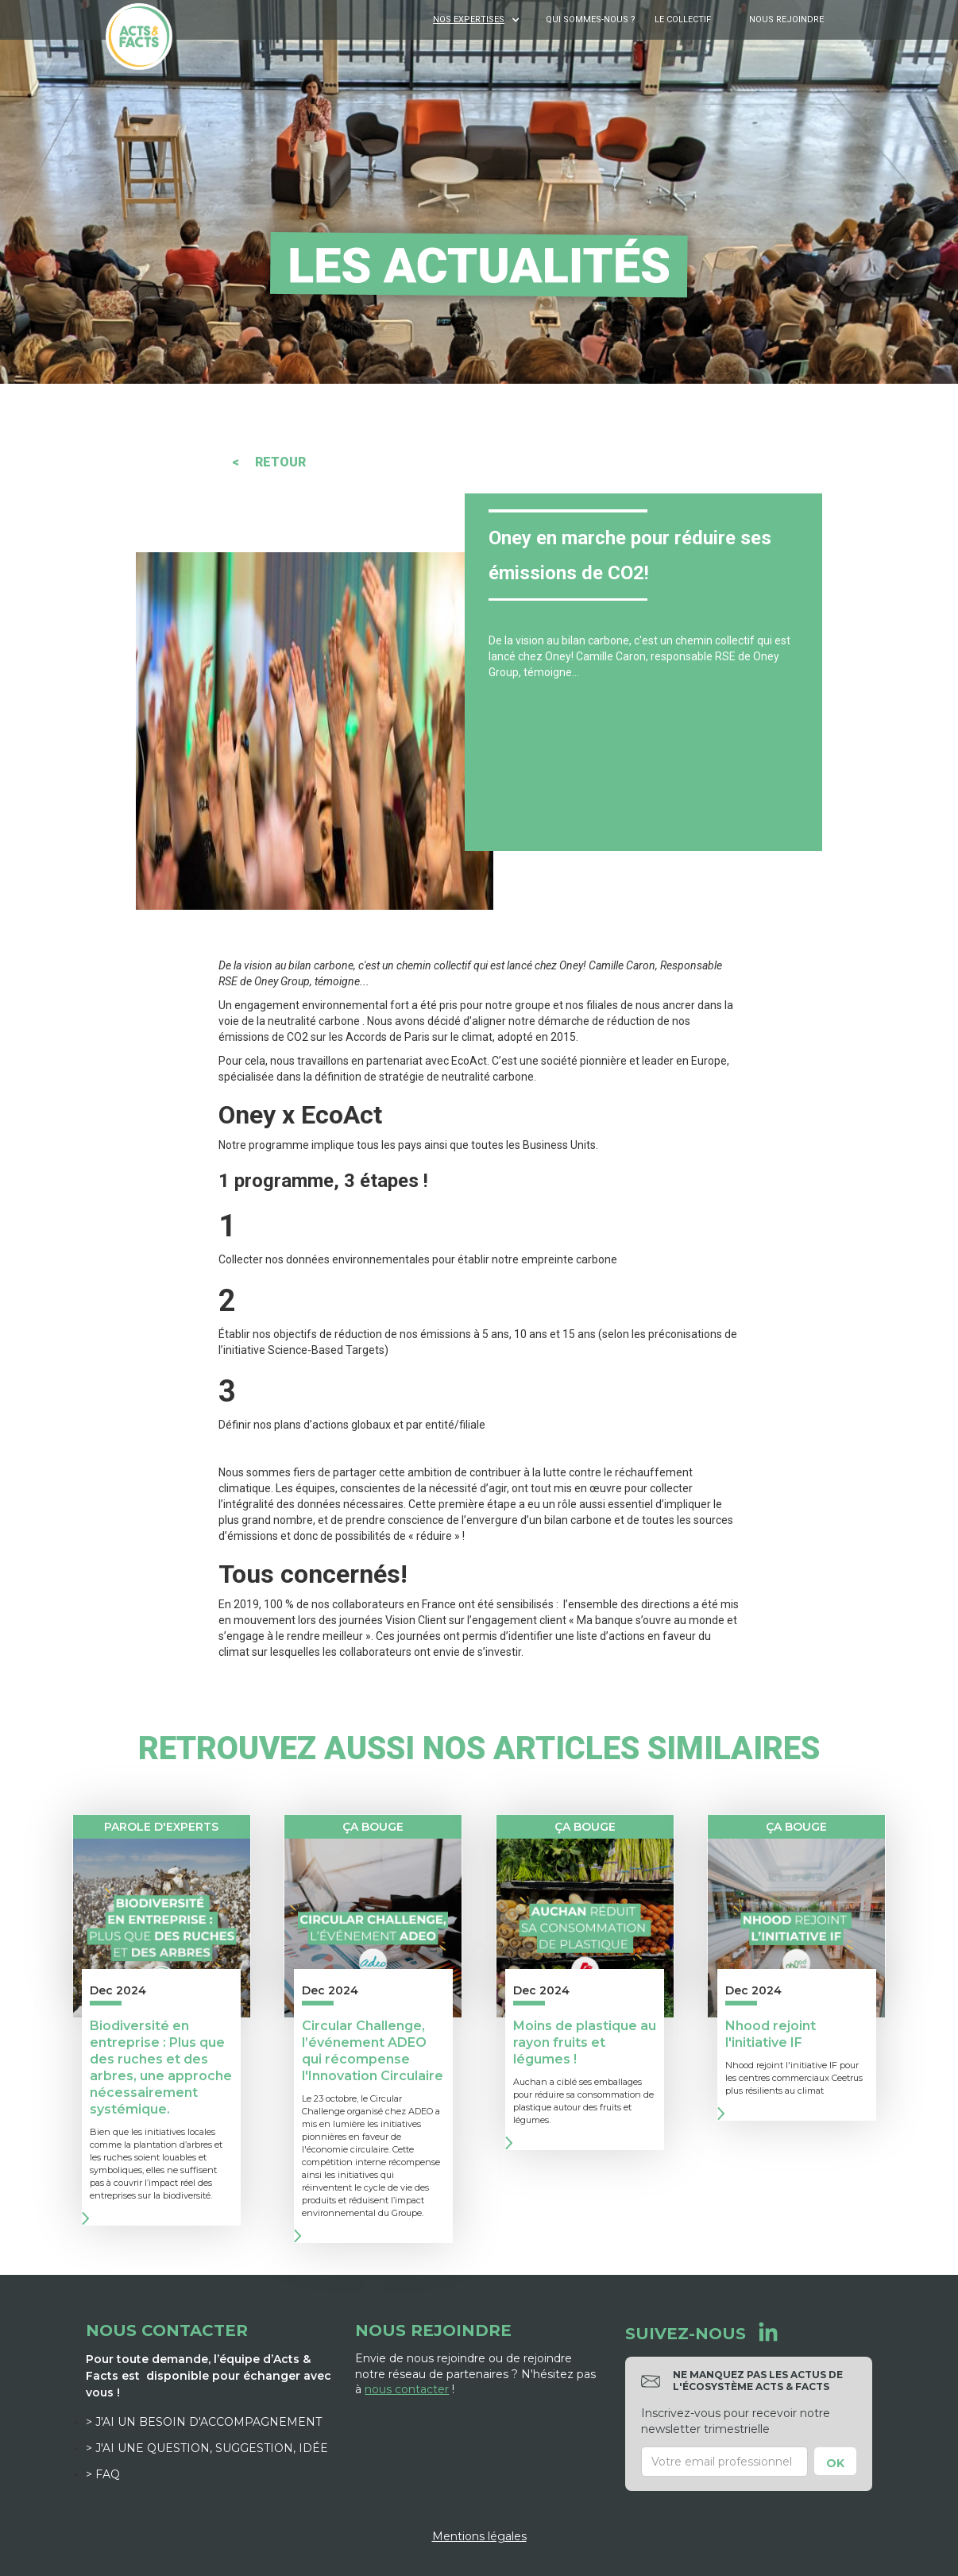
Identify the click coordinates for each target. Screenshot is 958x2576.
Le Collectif (683, 19)
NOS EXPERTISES (468, 19)
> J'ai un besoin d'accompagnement (204, 2422)
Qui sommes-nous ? (590, 19)
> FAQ (103, 2474)
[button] (478, 20)
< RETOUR (269, 462)
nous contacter (407, 2389)
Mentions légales (479, 2536)
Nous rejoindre (786, 19)
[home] (139, 36)
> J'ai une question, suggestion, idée (207, 2448)
